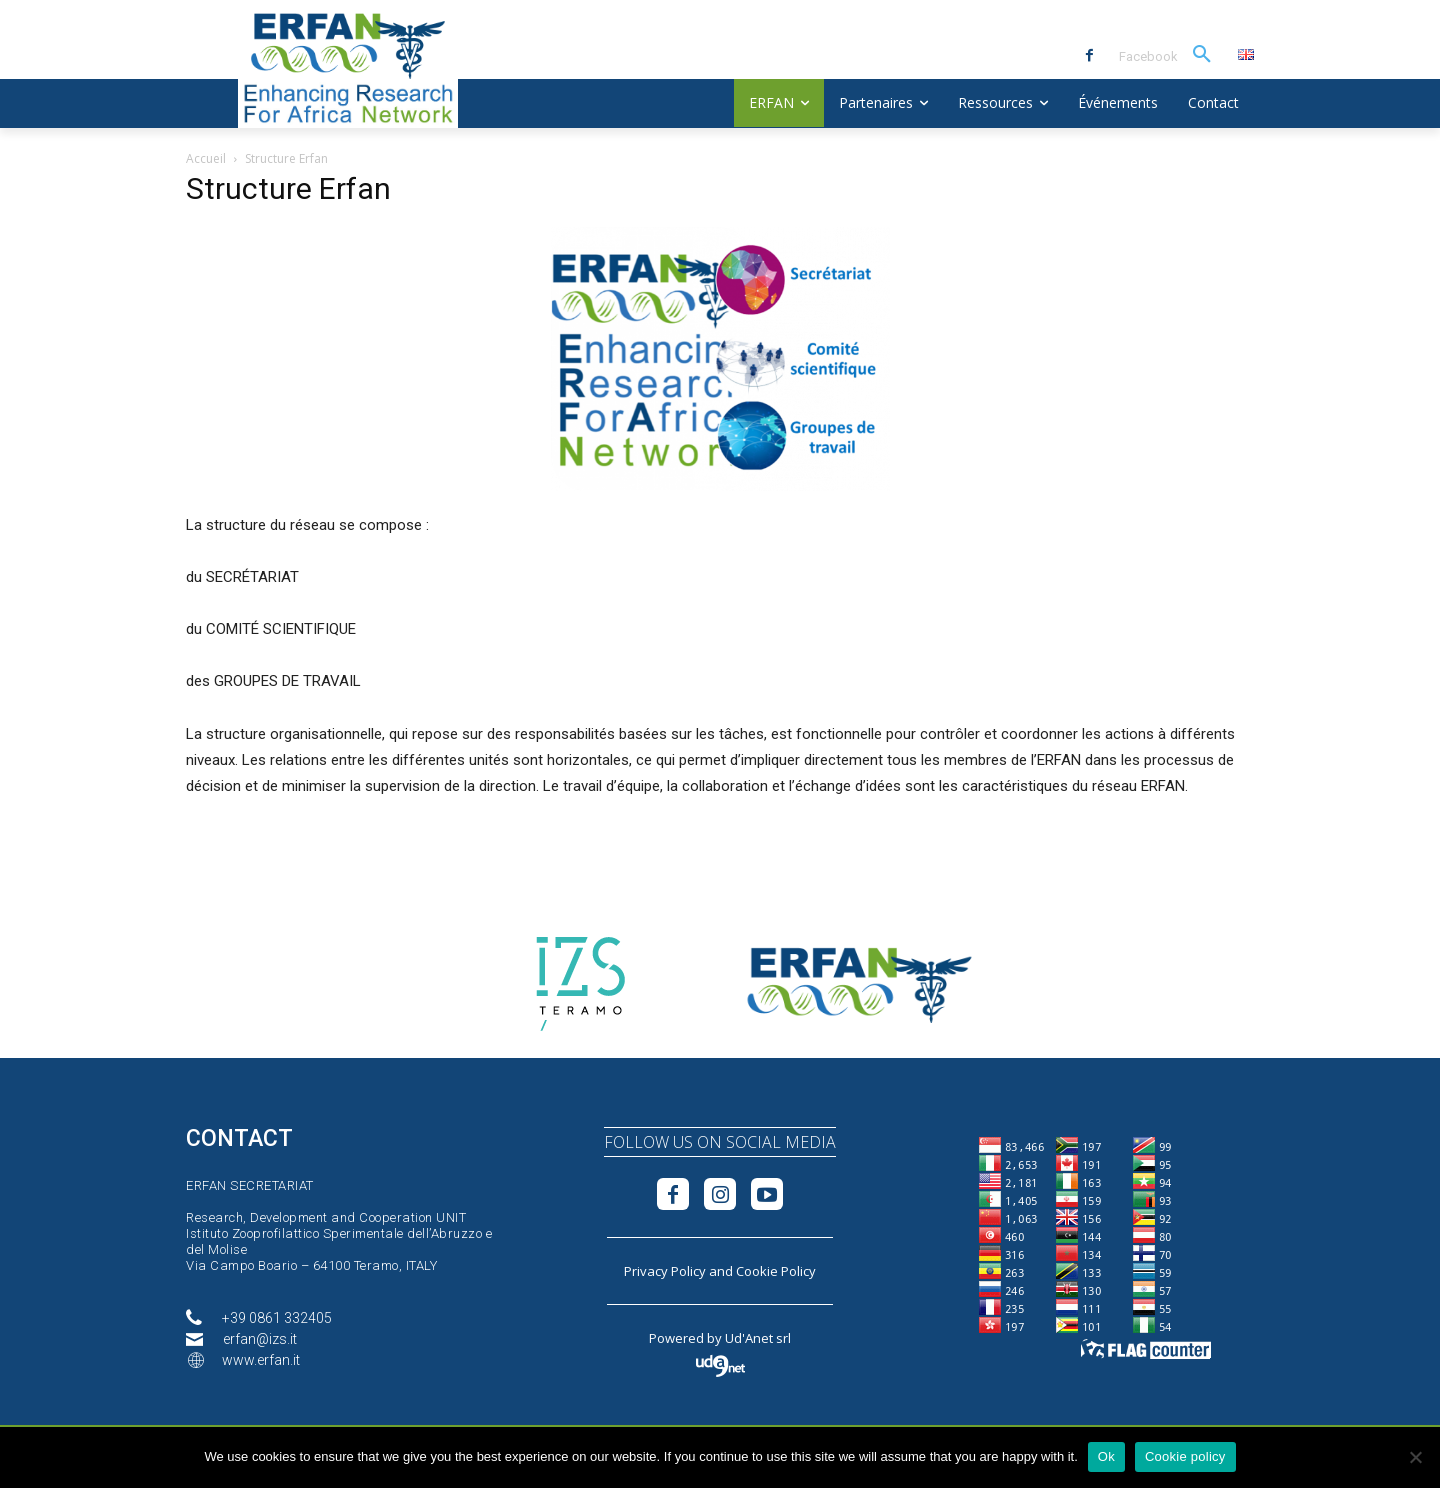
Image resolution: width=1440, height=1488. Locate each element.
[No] (1415, 1457)
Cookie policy (1185, 1456)
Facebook (1148, 56)
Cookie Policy (776, 1271)
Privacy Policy (665, 1271)
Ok (1106, 1456)
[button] (1202, 55)
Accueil (206, 158)
